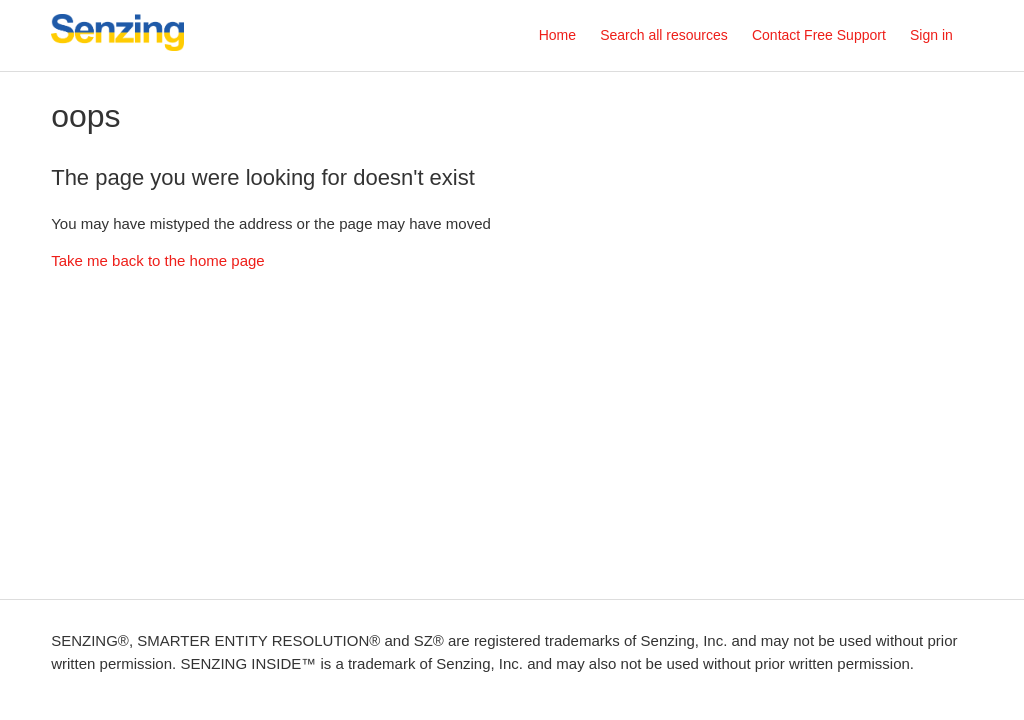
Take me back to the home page (157, 260)
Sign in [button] (931, 35)
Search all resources (664, 35)
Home (557, 35)
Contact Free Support (819, 35)
